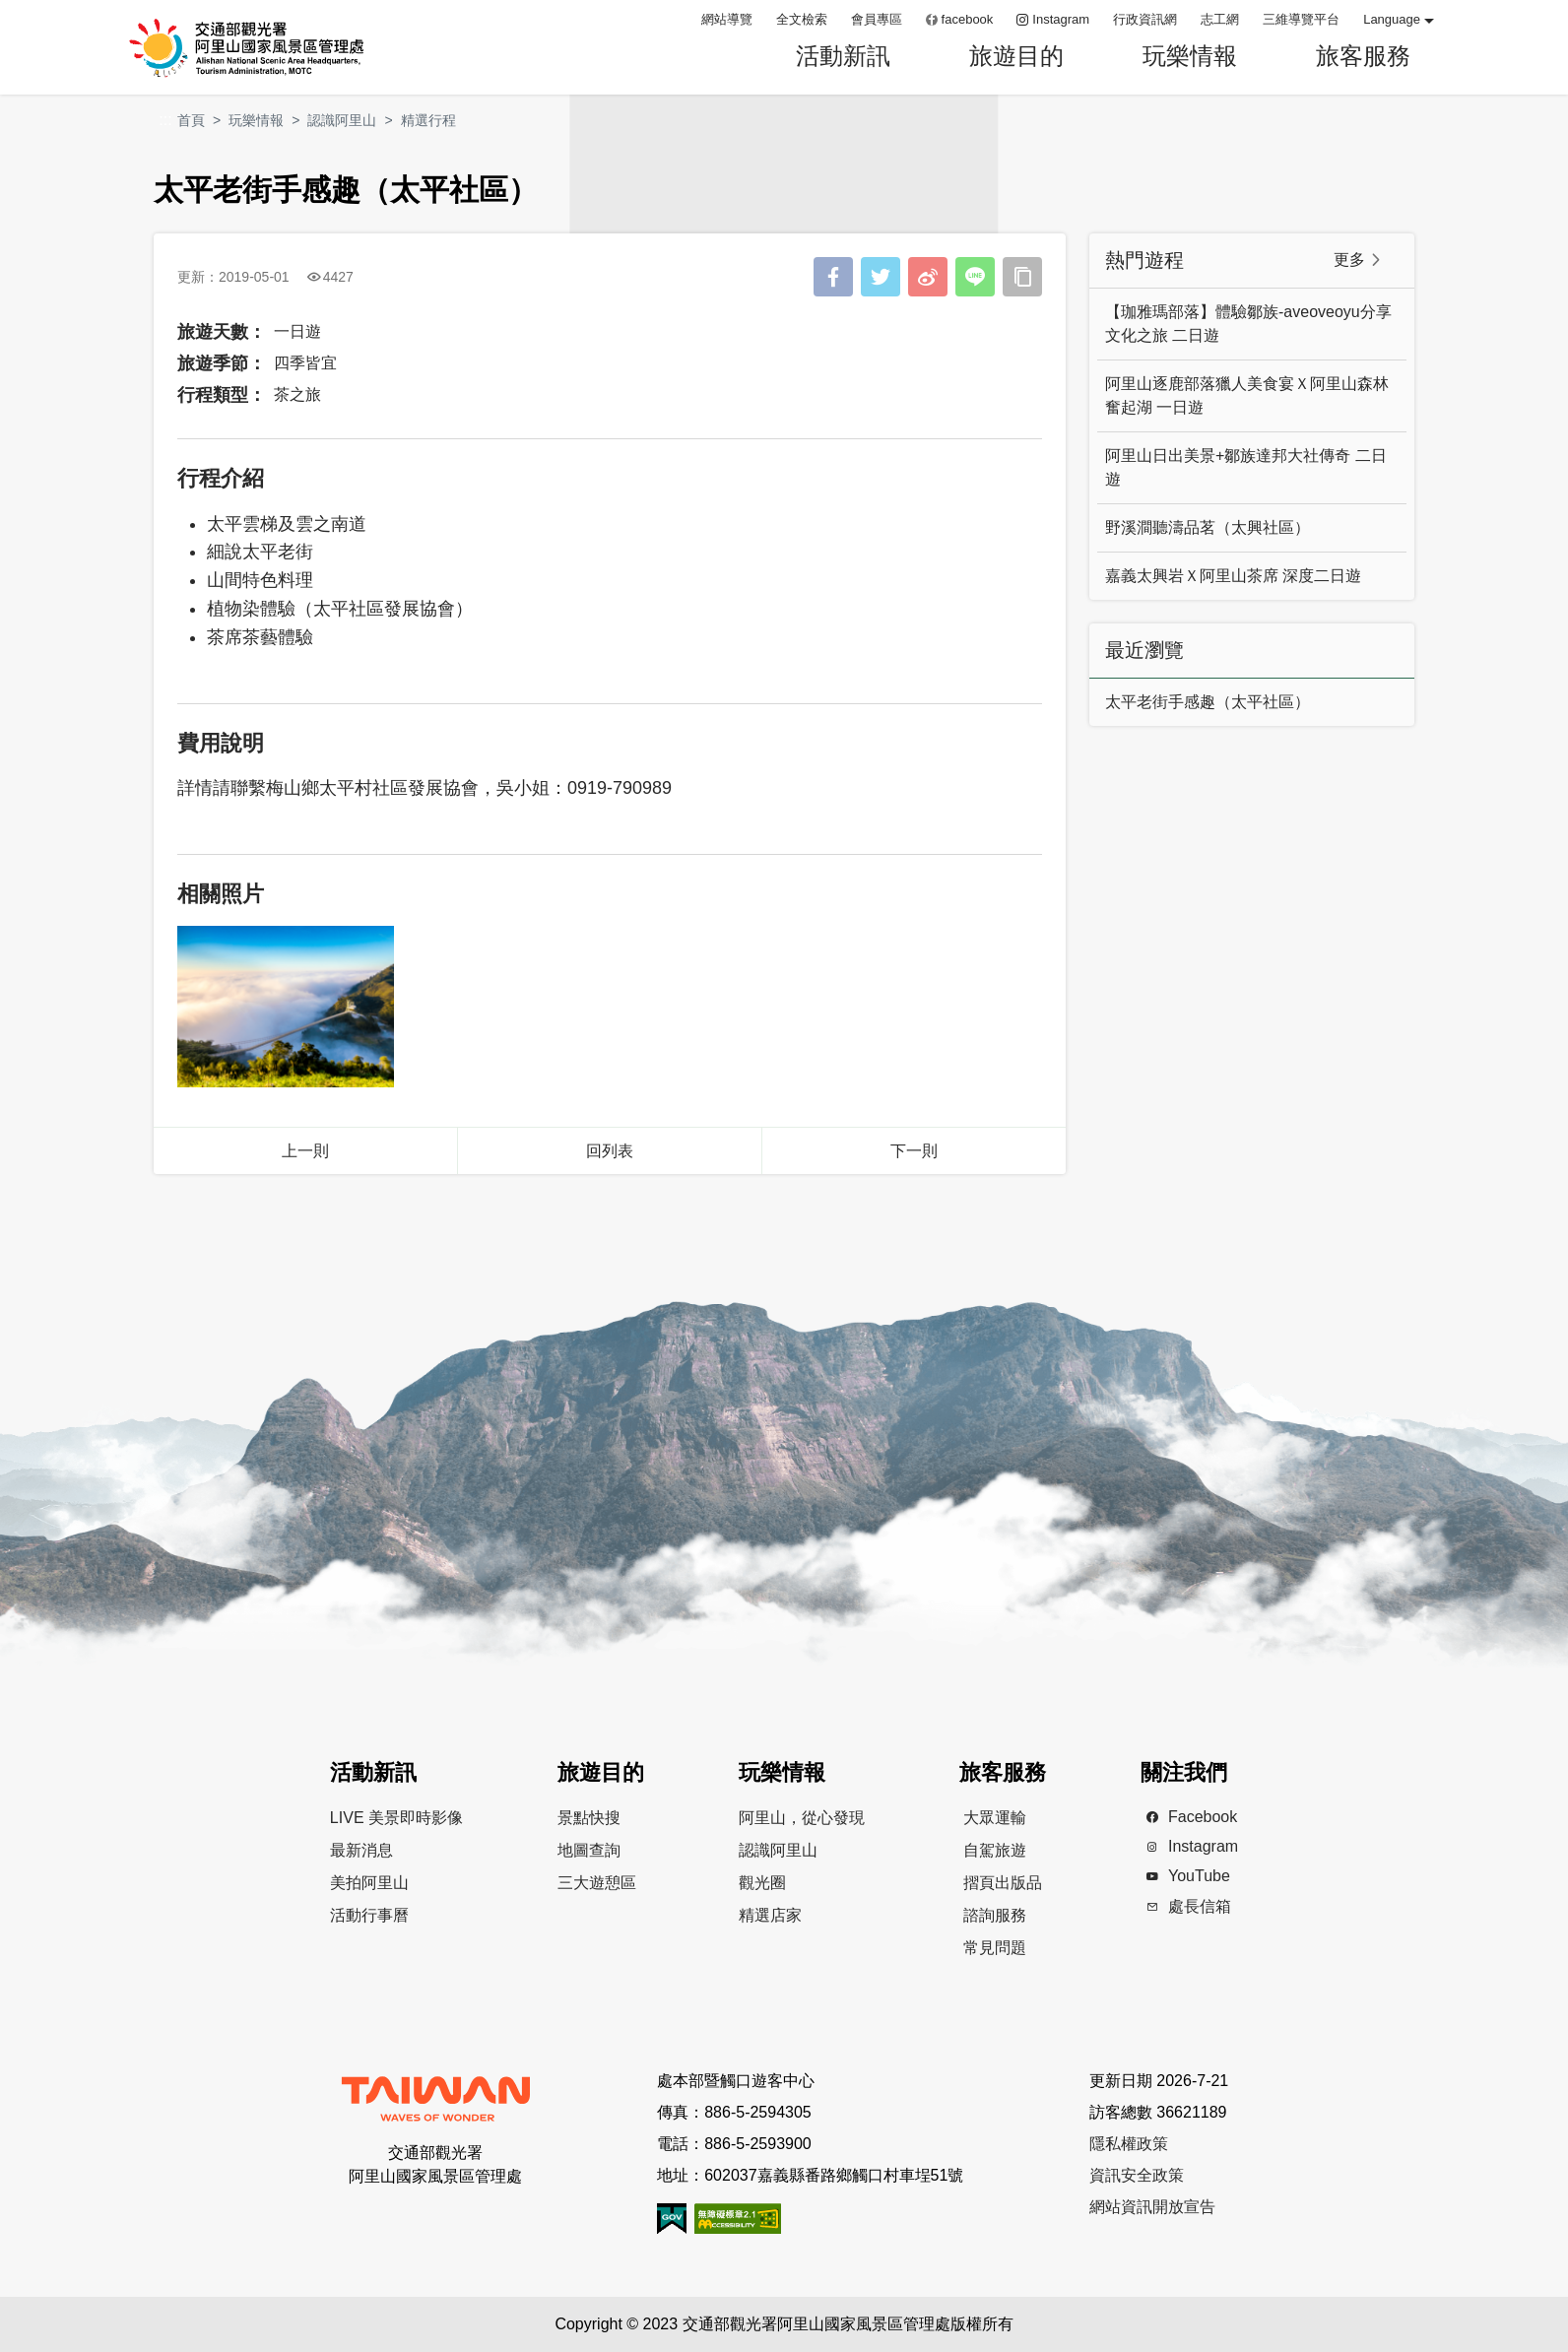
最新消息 (361, 1850)
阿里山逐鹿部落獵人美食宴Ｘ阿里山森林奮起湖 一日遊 (1247, 395)
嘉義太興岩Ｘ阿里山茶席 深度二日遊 (1233, 575)
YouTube (1185, 1875)
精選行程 (428, 120)
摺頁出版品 (1002, 1882)
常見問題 (994, 1947)
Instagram (1052, 19)
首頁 (191, 120)
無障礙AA (737, 2218)
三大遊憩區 (596, 1882)
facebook (960, 19)
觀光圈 (762, 1882)
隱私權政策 (1128, 2143)
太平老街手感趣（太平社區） (1207, 701)
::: (680, 19)
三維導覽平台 (1301, 19)
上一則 (305, 1151)
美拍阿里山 (369, 1882)
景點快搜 (589, 1817)
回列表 (609, 1151)
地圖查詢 (589, 1850)
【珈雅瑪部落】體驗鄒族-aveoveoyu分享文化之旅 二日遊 (1248, 323)
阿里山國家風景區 (271, 48)
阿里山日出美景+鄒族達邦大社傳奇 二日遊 (1246, 467)
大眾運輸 (994, 1817)
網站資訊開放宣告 (1152, 2206)
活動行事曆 (369, 1915)
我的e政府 (671, 2218)
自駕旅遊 (994, 1850)
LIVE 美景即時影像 (396, 1817)
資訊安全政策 (1136, 2175)
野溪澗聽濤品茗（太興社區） (1207, 527)
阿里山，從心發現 (802, 1817)
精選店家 (770, 1915)
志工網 (1220, 19)
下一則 (914, 1151)
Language (1391, 19)
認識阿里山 (778, 1850)
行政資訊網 (1145, 19)
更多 (1358, 259)
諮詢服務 (994, 1915)
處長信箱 (1186, 1906)
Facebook (1189, 1816)
